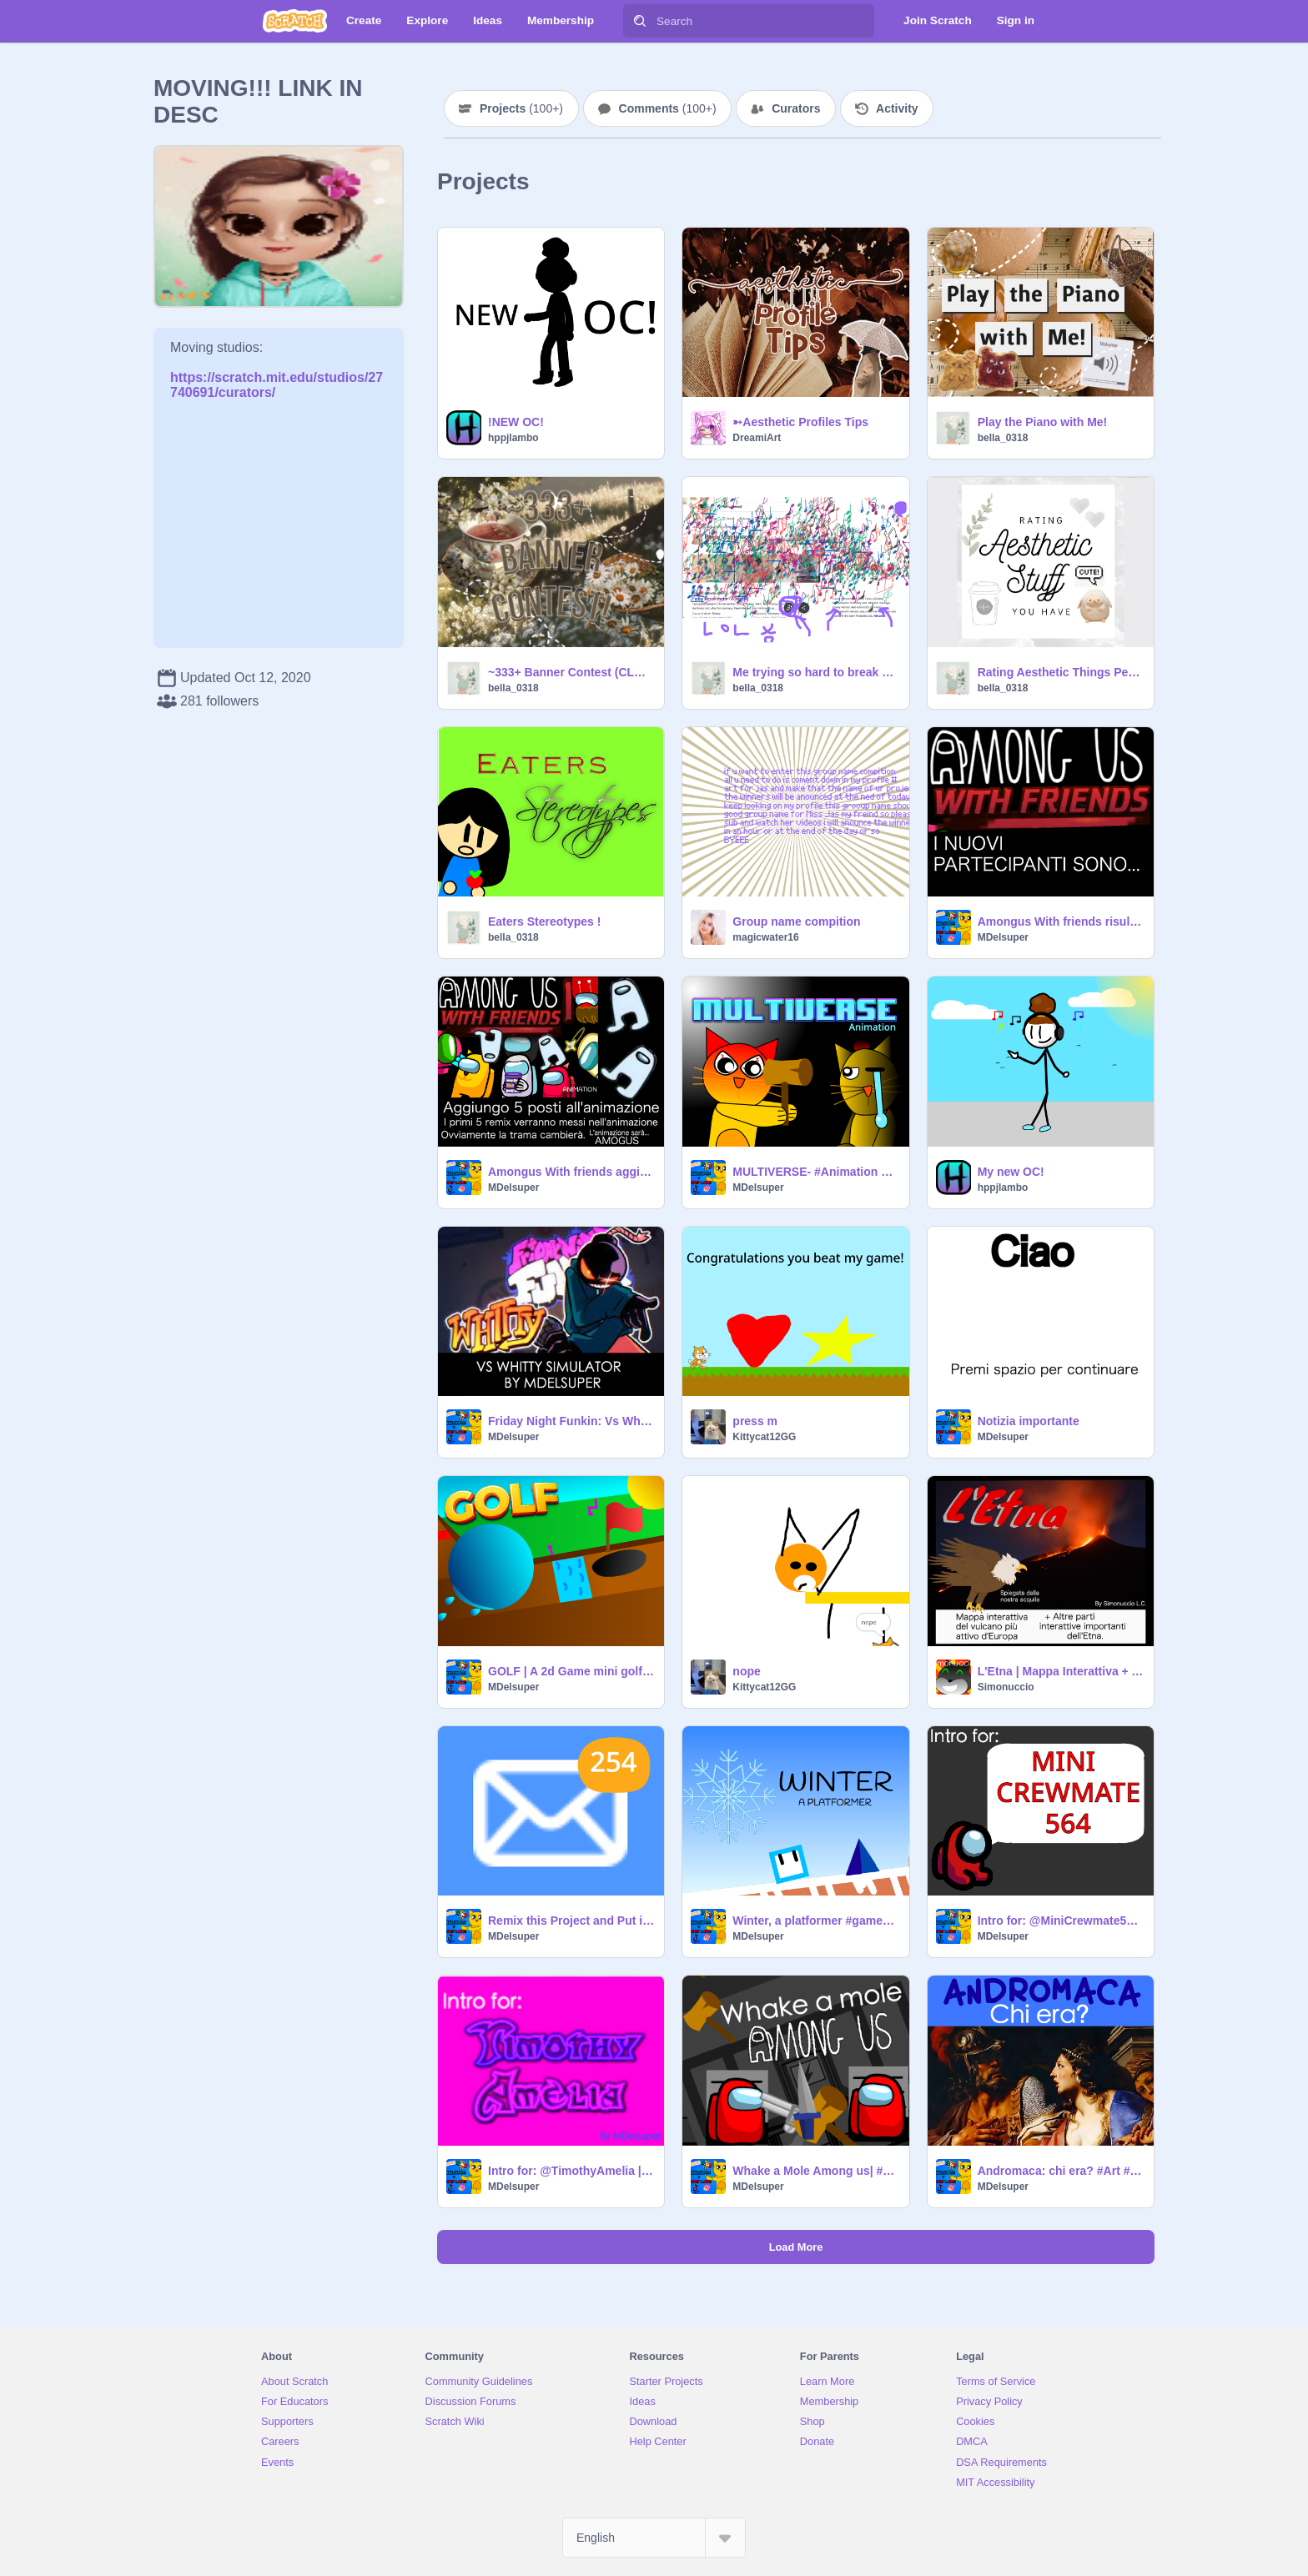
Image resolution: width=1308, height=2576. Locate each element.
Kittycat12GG (764, 1437)
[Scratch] (295, 21)
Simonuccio (1006, 1687)
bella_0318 (1003, 438)
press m (754, 1421)
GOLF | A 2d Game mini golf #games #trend (571, 1671)
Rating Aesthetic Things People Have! (1061, 672)
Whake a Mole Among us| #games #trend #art (815, 2170)
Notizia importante (1028, 1421)
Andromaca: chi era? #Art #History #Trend (1061, 2170)
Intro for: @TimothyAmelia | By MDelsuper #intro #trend (571, 2170)
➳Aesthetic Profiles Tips (800, 422)
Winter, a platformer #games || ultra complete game (815, 1920)
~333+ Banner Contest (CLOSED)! (571, 672)
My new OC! (1011, 1171)
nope (746, 1671)
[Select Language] (654, 2538)
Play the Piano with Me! (1043, 422)
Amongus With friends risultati (1061, 921)
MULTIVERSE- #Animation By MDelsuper (815, 1171)
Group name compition (796, 921)
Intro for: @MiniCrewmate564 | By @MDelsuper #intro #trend (1061, 1920)
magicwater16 (765, 937)
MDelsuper (1003, 937)
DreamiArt (756, 438)
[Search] (640, 21)
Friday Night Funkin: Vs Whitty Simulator (571, 1421)
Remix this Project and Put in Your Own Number (571, 1920)
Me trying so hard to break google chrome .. (815, 672)
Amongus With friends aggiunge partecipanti (571, 1171)
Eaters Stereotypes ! (544, 921)
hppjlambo (513, 438)
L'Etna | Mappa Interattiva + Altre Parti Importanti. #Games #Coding (1061, 1671)
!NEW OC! (516, 422)
